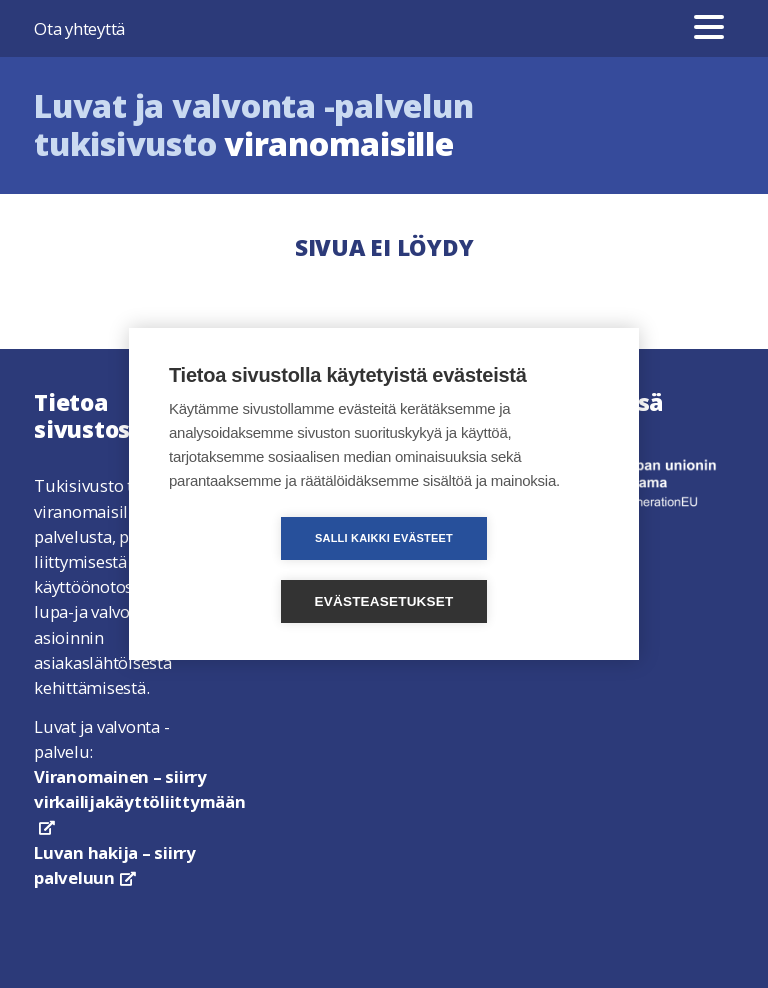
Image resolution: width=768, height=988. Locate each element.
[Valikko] (709, 28)
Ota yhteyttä (79, 28)
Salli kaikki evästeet (269, 570)
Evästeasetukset (499, 570)
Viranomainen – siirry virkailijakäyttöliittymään (140, 800)
